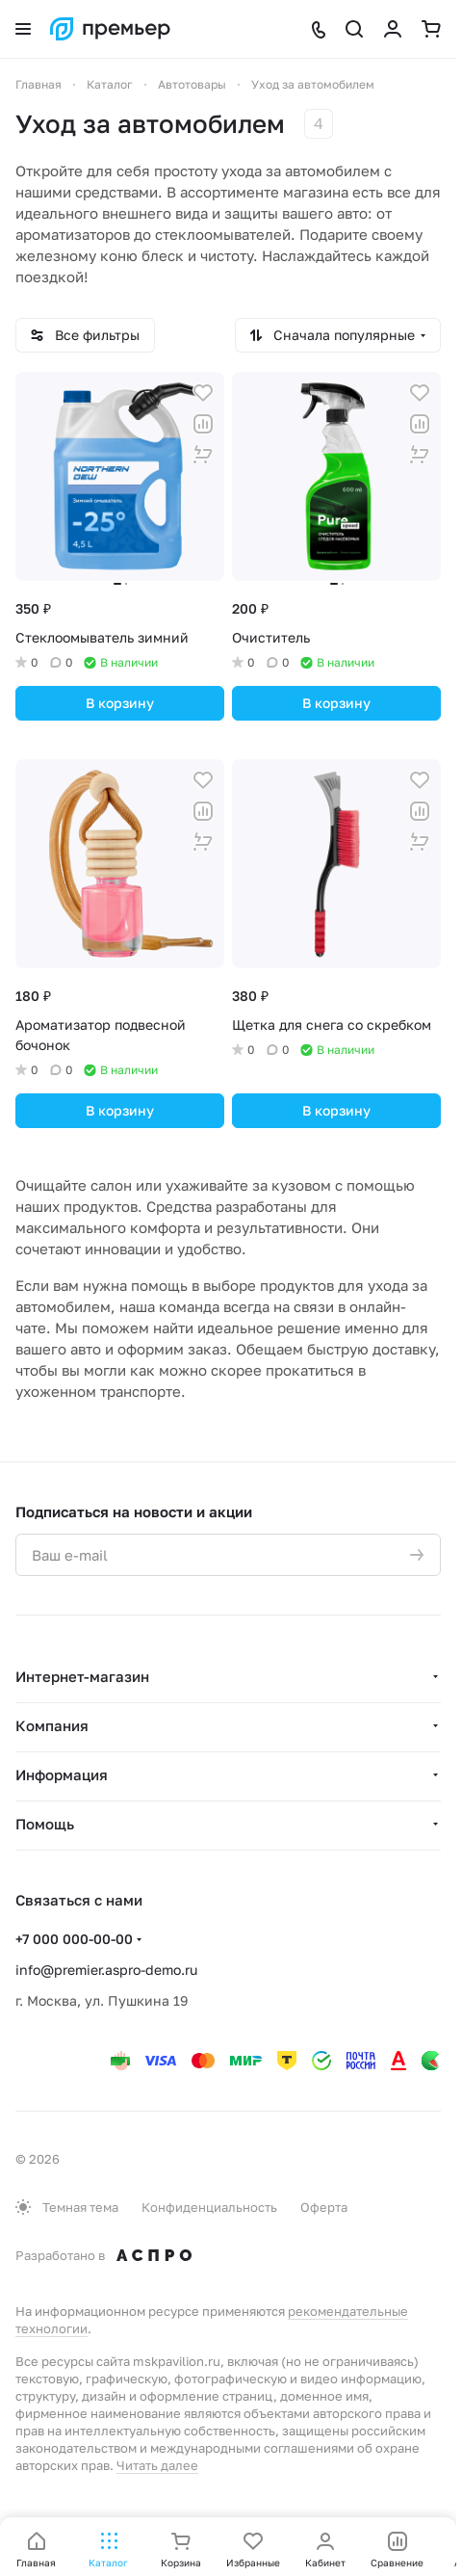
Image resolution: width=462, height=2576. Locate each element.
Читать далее (157, 2465)
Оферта (323, 2207)
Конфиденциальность (209, 2207)
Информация (61, 1774)
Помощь (44, 1823)
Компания (52, 1725)
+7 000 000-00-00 (74, 1939)
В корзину (120, 703)
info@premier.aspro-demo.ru (106, 1969)
